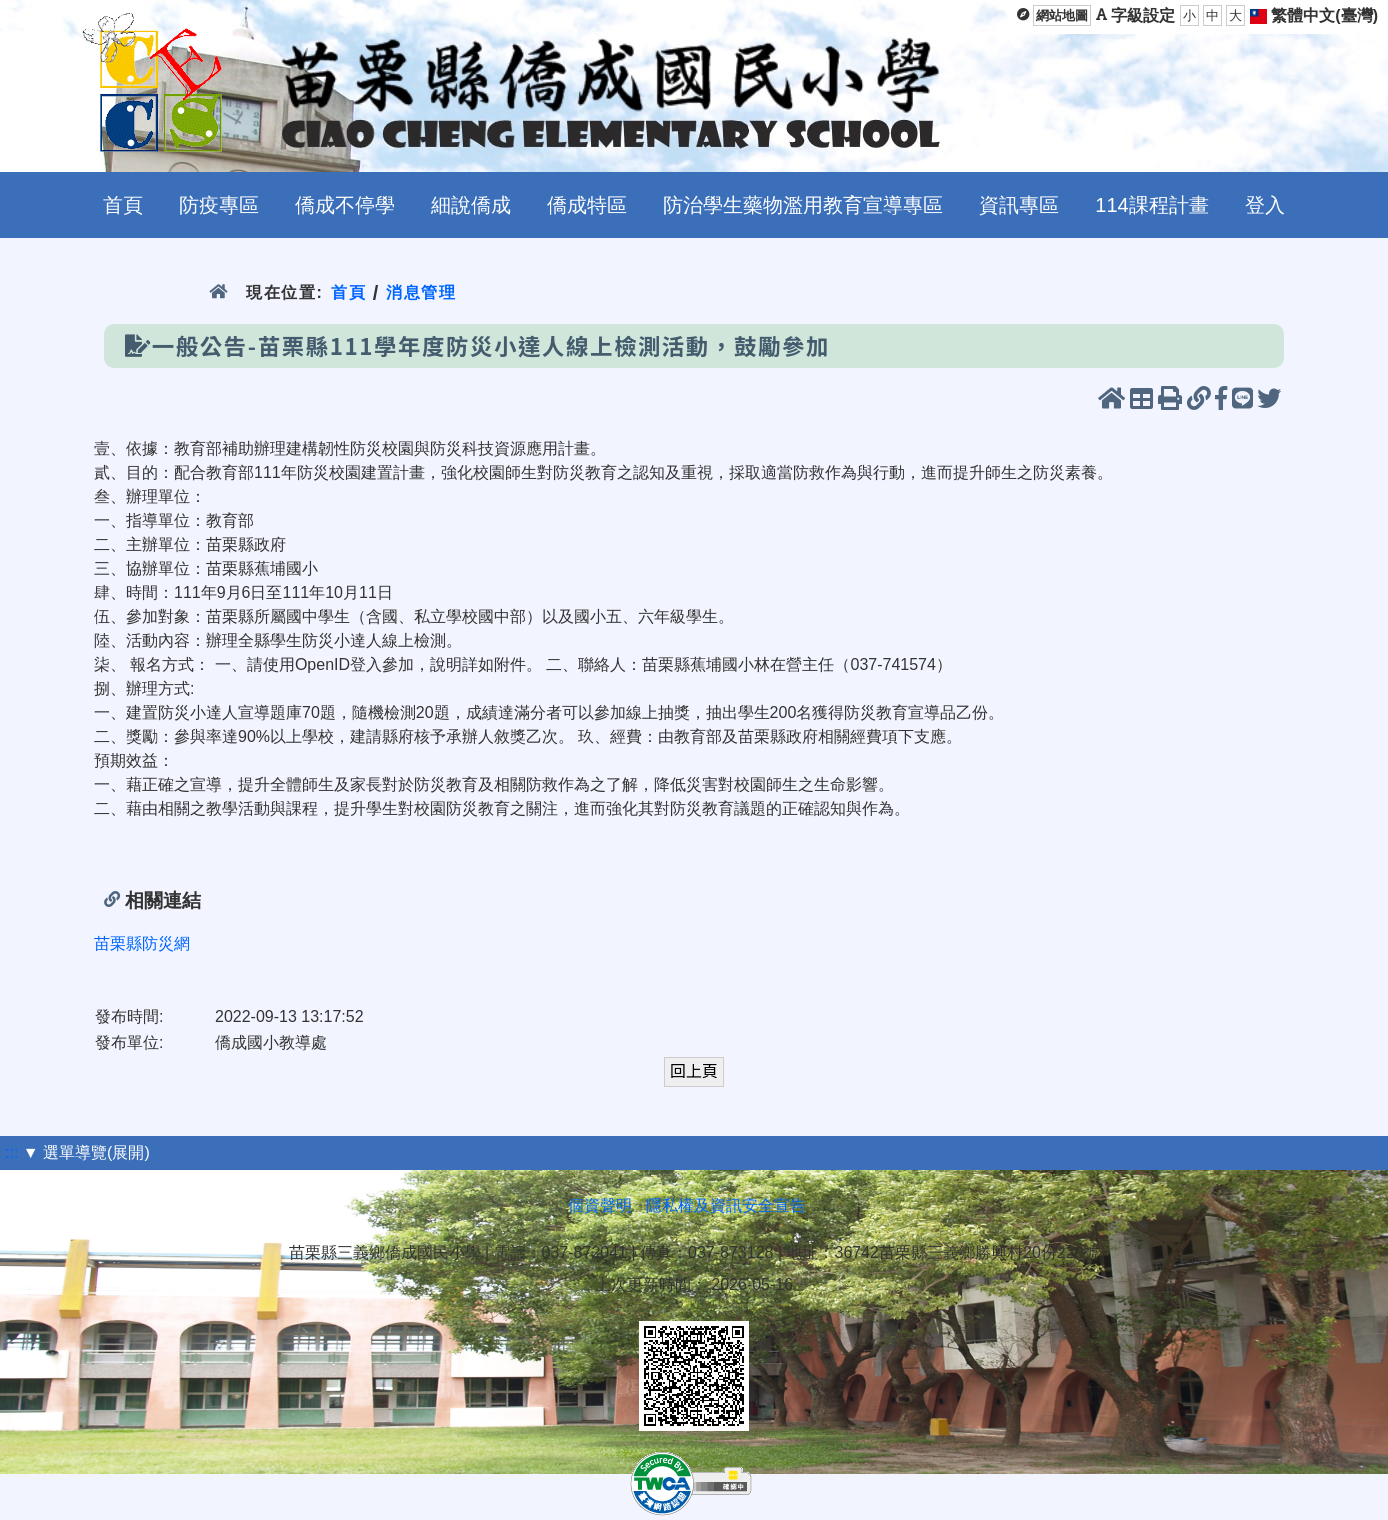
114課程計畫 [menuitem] (1151, 205)
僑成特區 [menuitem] (587, 205)
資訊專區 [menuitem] (1019, 205)
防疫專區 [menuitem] (219, 205)
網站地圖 (1062, 15)
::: (11, 1152)
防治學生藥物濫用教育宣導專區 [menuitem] (803, 205)
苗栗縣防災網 (142, 943)
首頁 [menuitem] (123, 205)
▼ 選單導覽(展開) (86, 1152)
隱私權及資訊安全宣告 (726, 1205)
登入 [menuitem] (1265, 205)
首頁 (348, 292)
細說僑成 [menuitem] (471, 205)
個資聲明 (600, 1205)
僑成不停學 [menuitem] (345, 205)
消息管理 (421, 292)
